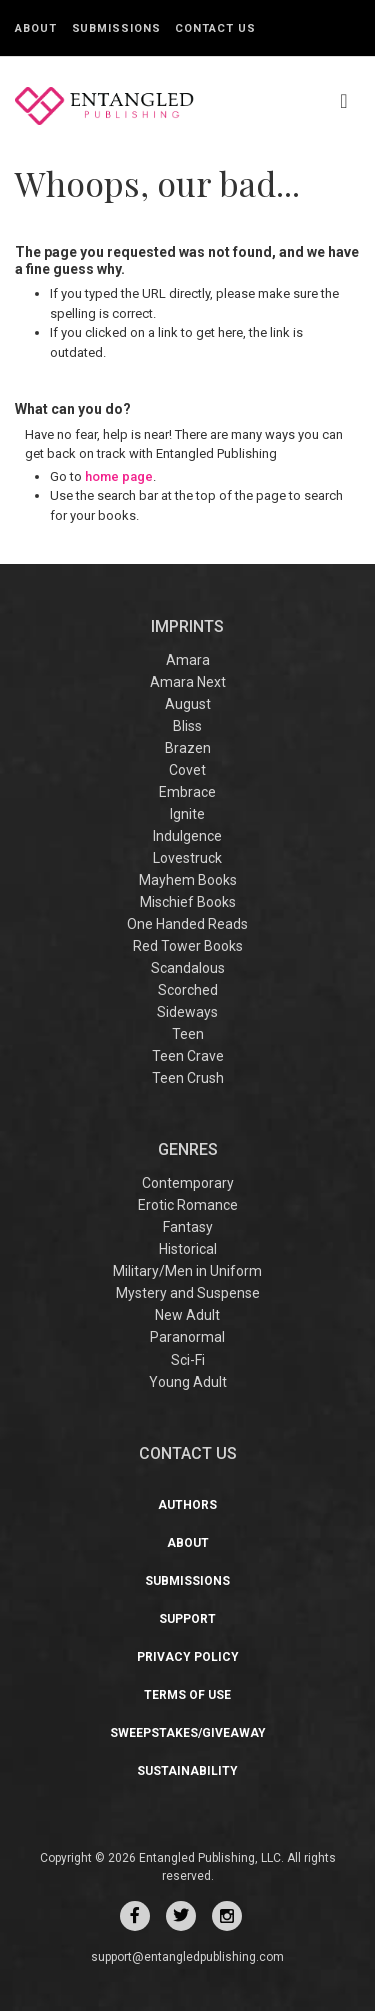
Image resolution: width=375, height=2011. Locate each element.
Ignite (187, 814)
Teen (188, 1034)
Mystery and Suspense (188, 1293)
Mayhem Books (188, 880)
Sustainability (187, 1771)
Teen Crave (188, 1056)
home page (119, 476)
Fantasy (188, 1227)
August (188, 704)
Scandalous (188, 968)
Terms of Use (187, 1695)
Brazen (188, 748)
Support (187, 1619)
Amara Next (188, 682)
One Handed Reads (187, 924)
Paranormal (187, 1337)
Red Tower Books (188, 946)
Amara (188, 660)
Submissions (116, 28)
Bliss (187, 726)
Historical (188, 1249)
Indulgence (187, 836)
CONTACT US (188, 1453)
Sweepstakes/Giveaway (188, 1733)
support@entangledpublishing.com (187, 1957)
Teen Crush (188, 1078)
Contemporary (188, 1183)
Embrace (187, 792)
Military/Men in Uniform (187, 1271)
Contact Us (215, 28)
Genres (188, 1149)
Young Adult (188, 1382)
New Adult (187, 1315)
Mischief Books (188, 902)
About (36, 28)
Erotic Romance (188, 1205)
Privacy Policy (188, 1657)
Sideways (187, 1012)
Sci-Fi (188, 1360)
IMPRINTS (187, 626)
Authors (187, 1505)
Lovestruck (187, 858)
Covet (187, 770)
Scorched (188, 990)
